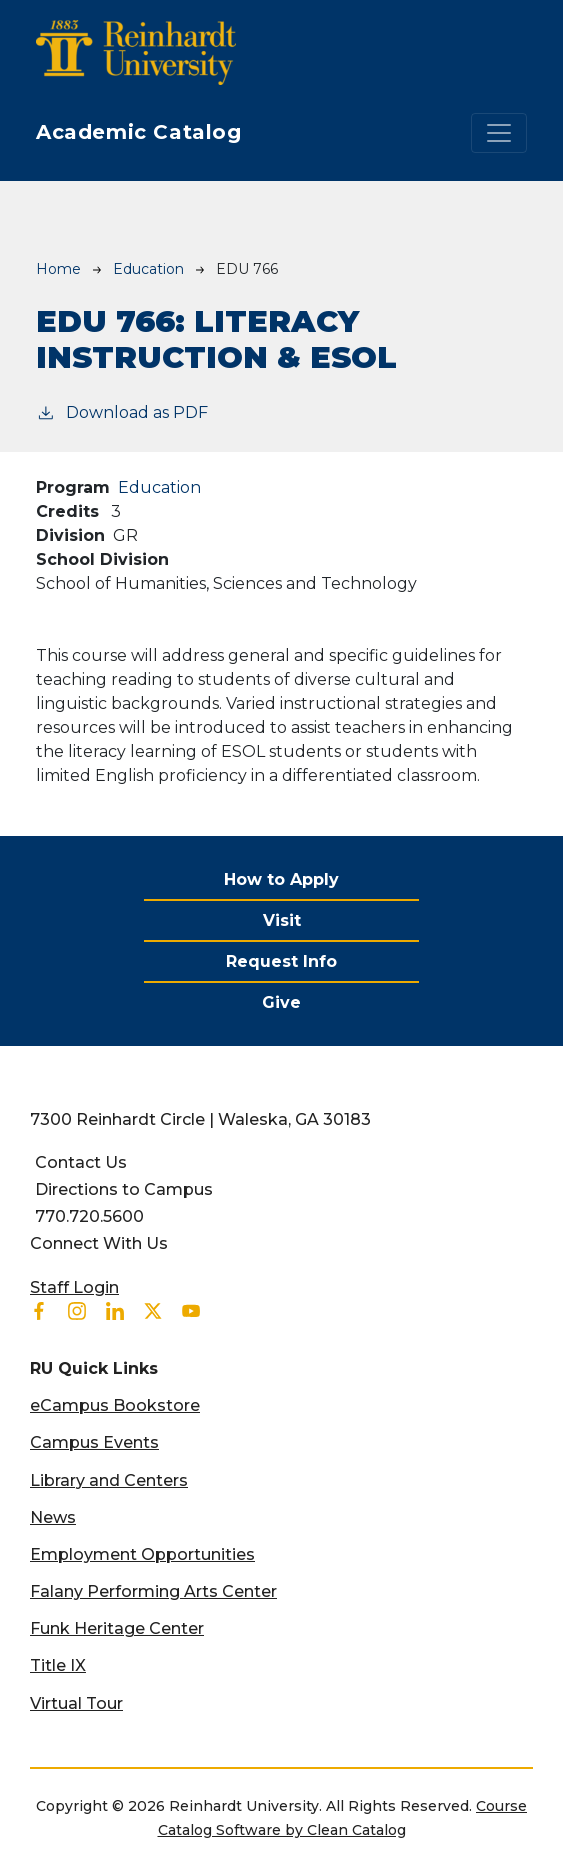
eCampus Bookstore (115, 1405)
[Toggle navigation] (499, 133)
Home (58, 269)
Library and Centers (109, 1480)
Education (148, 269)
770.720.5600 (89, 1216)
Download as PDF (122, 411)
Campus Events (94, 1442)
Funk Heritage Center (117, 1628)
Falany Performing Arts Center (153, 1591)
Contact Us (81, 1162)
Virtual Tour (76, 1703)
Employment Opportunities (142, 1554)
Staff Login (74, 1287)
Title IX (58, 1665)
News (53, 1517)
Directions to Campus (124, 1189)
